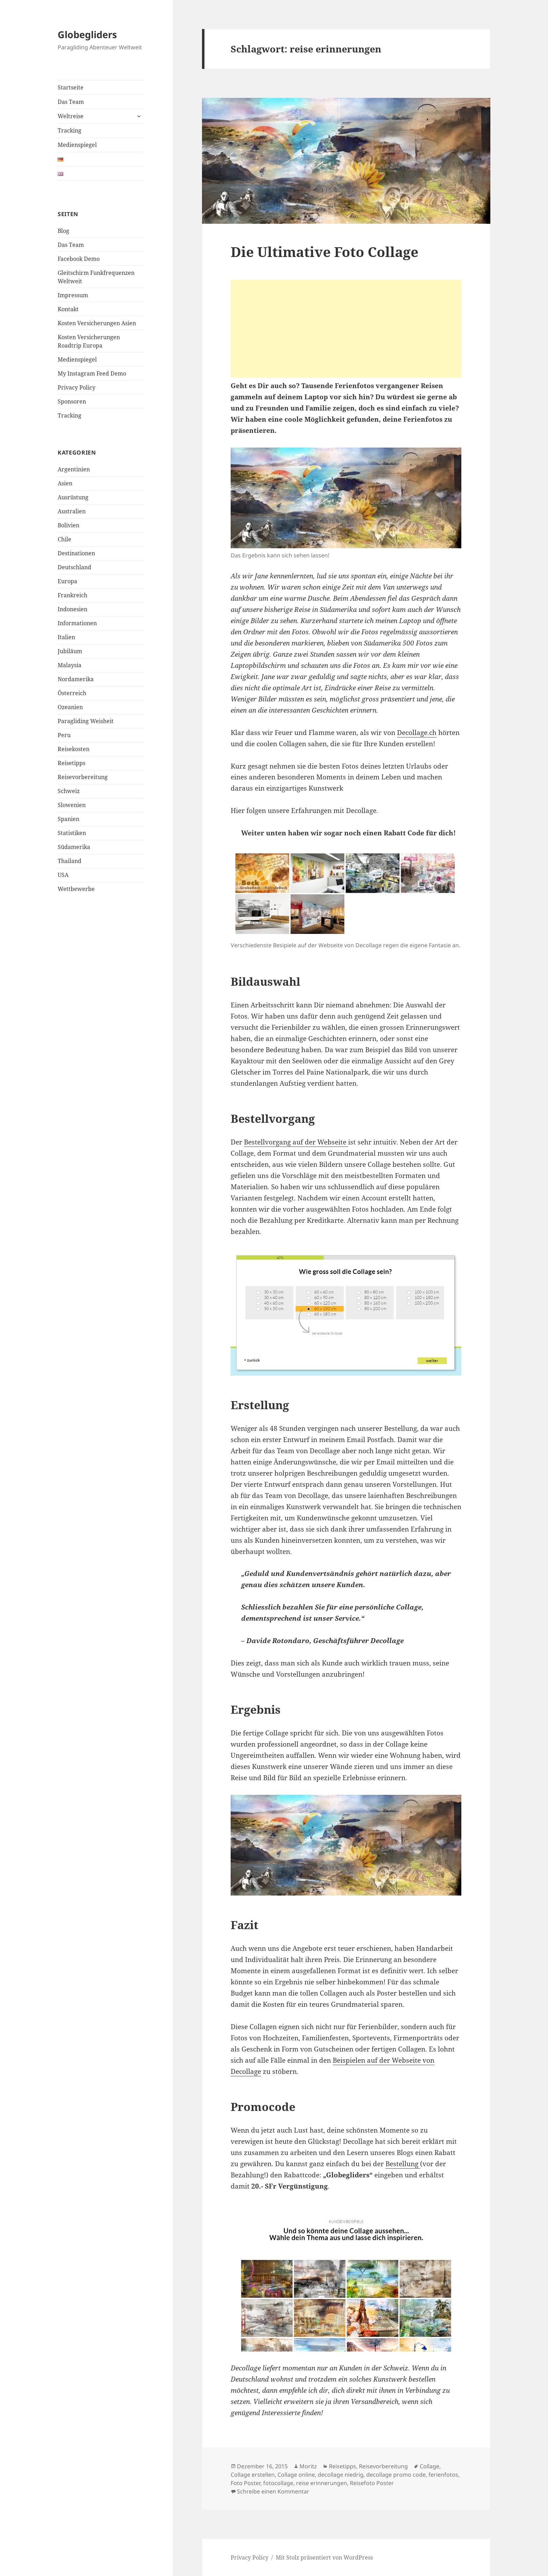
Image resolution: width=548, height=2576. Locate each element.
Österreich (72, 693)
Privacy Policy (76, 387)
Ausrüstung (73, 497)
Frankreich (72, 595)
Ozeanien (70, 707)
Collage (429, 2466)
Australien (72, 511)
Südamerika (74, 847)
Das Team (71, 102)
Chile (64, 539)
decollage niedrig (340, 2474)
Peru (64, 735)
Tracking (69, 130)
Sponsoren (72, 401)
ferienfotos (443, 2474)
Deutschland (74, 567)
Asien (65, 483)
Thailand (69, 861)
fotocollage (278, 2483)
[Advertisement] (346, 329)
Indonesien (72, 609)
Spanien (68, 819)
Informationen (77, 623)
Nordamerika (76, 679)
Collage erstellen (253, 2474)
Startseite (71, 87)
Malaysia (69, 665)
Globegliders (87, 34)
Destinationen (76, 553)
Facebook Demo (79, 259)
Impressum (73, 295)
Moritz (308, 2466)
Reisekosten (73, 749)
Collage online (296, 2474)
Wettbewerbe (76, 889)
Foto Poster (245, 2483)
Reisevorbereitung (83, 777)
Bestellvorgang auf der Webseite (296, 1142)
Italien (66, 637)
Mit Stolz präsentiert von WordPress (324, 2557)
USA (63, 875)
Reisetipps (71, 763)
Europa (67, 581)
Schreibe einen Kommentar (273, 2491)
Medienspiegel (77, 145)
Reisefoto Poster (372, 2483)
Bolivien (68, 525)
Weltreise (71, 116)
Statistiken (72, 833)
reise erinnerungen (321, 2483)
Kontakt (68, 309)
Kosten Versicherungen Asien (97, 323)
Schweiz (69, 791)
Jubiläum (70, 651)
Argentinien (74, 469)
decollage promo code (396, 2474)
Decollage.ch (417, 732)
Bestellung (402, 2163)
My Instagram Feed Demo (92, 373)
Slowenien (72, 805)
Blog (63, 231)
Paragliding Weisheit (86, 721)
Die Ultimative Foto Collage (324, 251)
